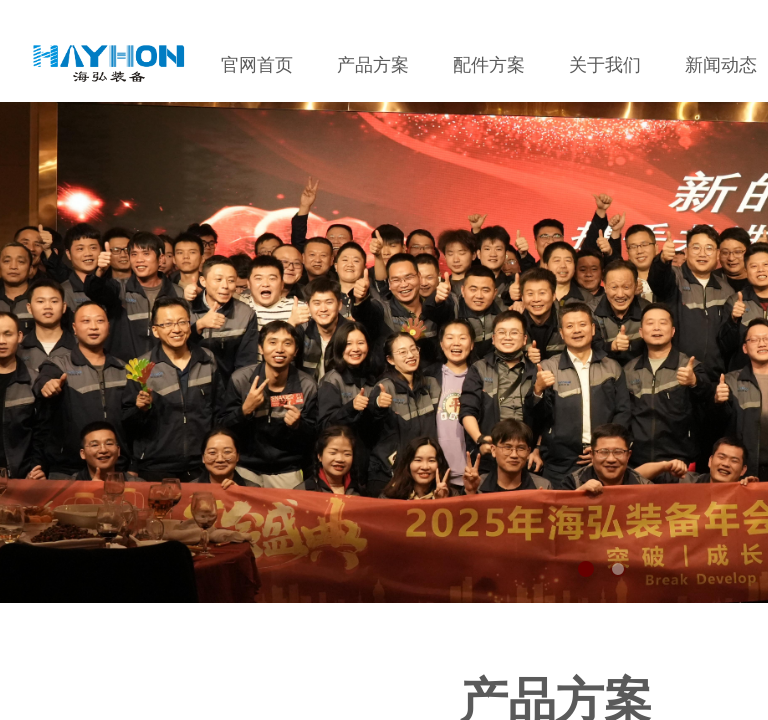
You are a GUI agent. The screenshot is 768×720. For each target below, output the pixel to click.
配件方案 (489, 65)
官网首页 (257, 65)
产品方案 (373, 65)
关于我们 (605, 65)
